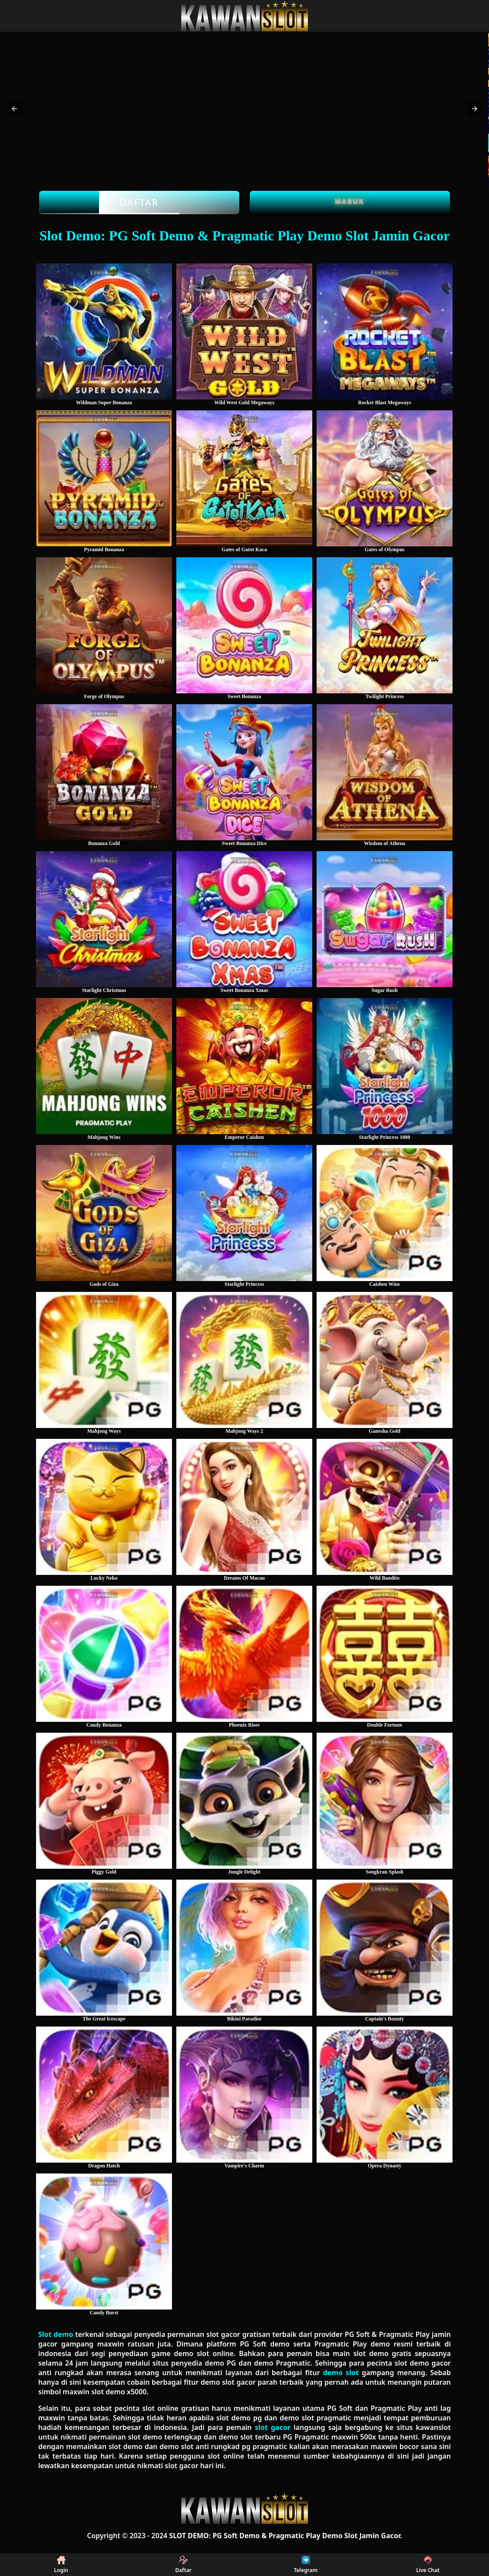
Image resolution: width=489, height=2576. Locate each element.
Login (61, 2565)
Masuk (350, 201)
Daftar (139, 202)
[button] (14, 108)
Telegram (305, 2565)
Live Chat (427, 2565)
